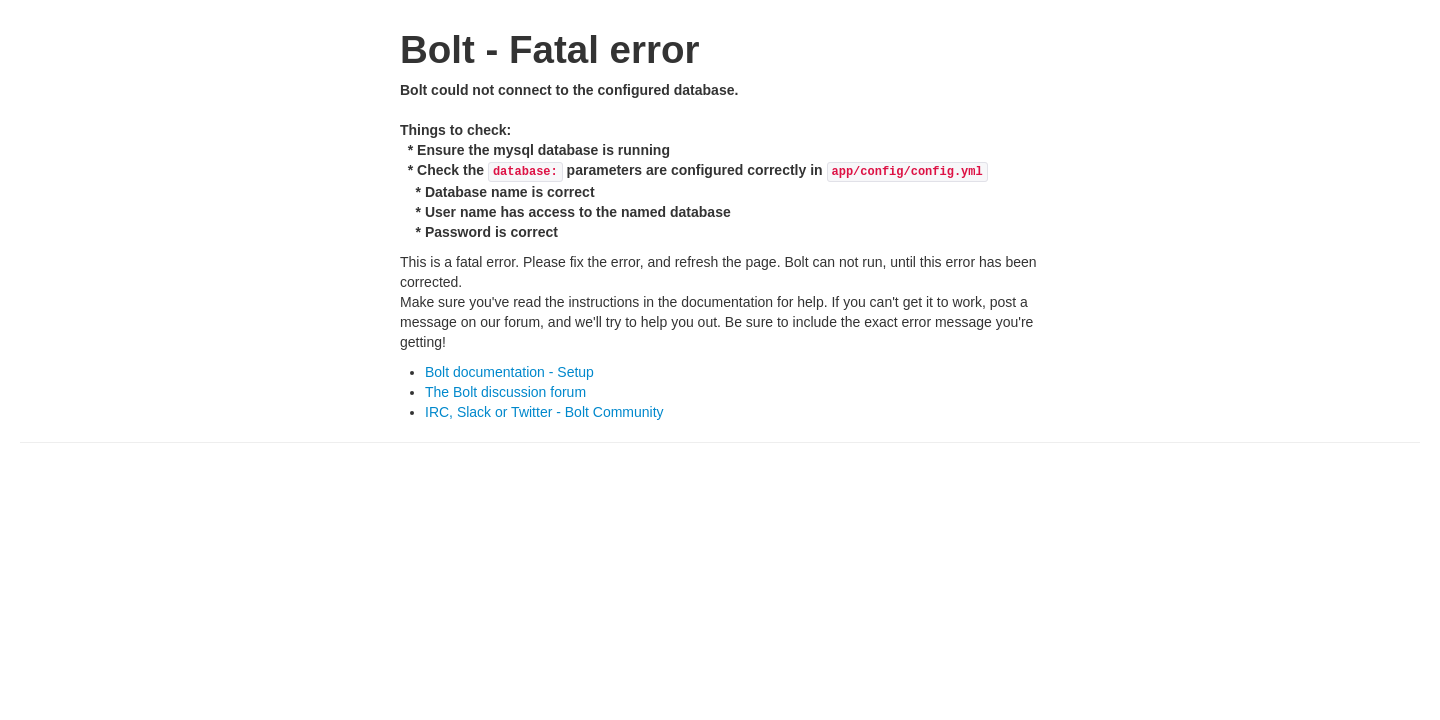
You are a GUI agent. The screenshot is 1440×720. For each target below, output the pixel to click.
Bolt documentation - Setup (509, 372)
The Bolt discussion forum (505, 392)
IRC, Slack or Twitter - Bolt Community (544, 412)
